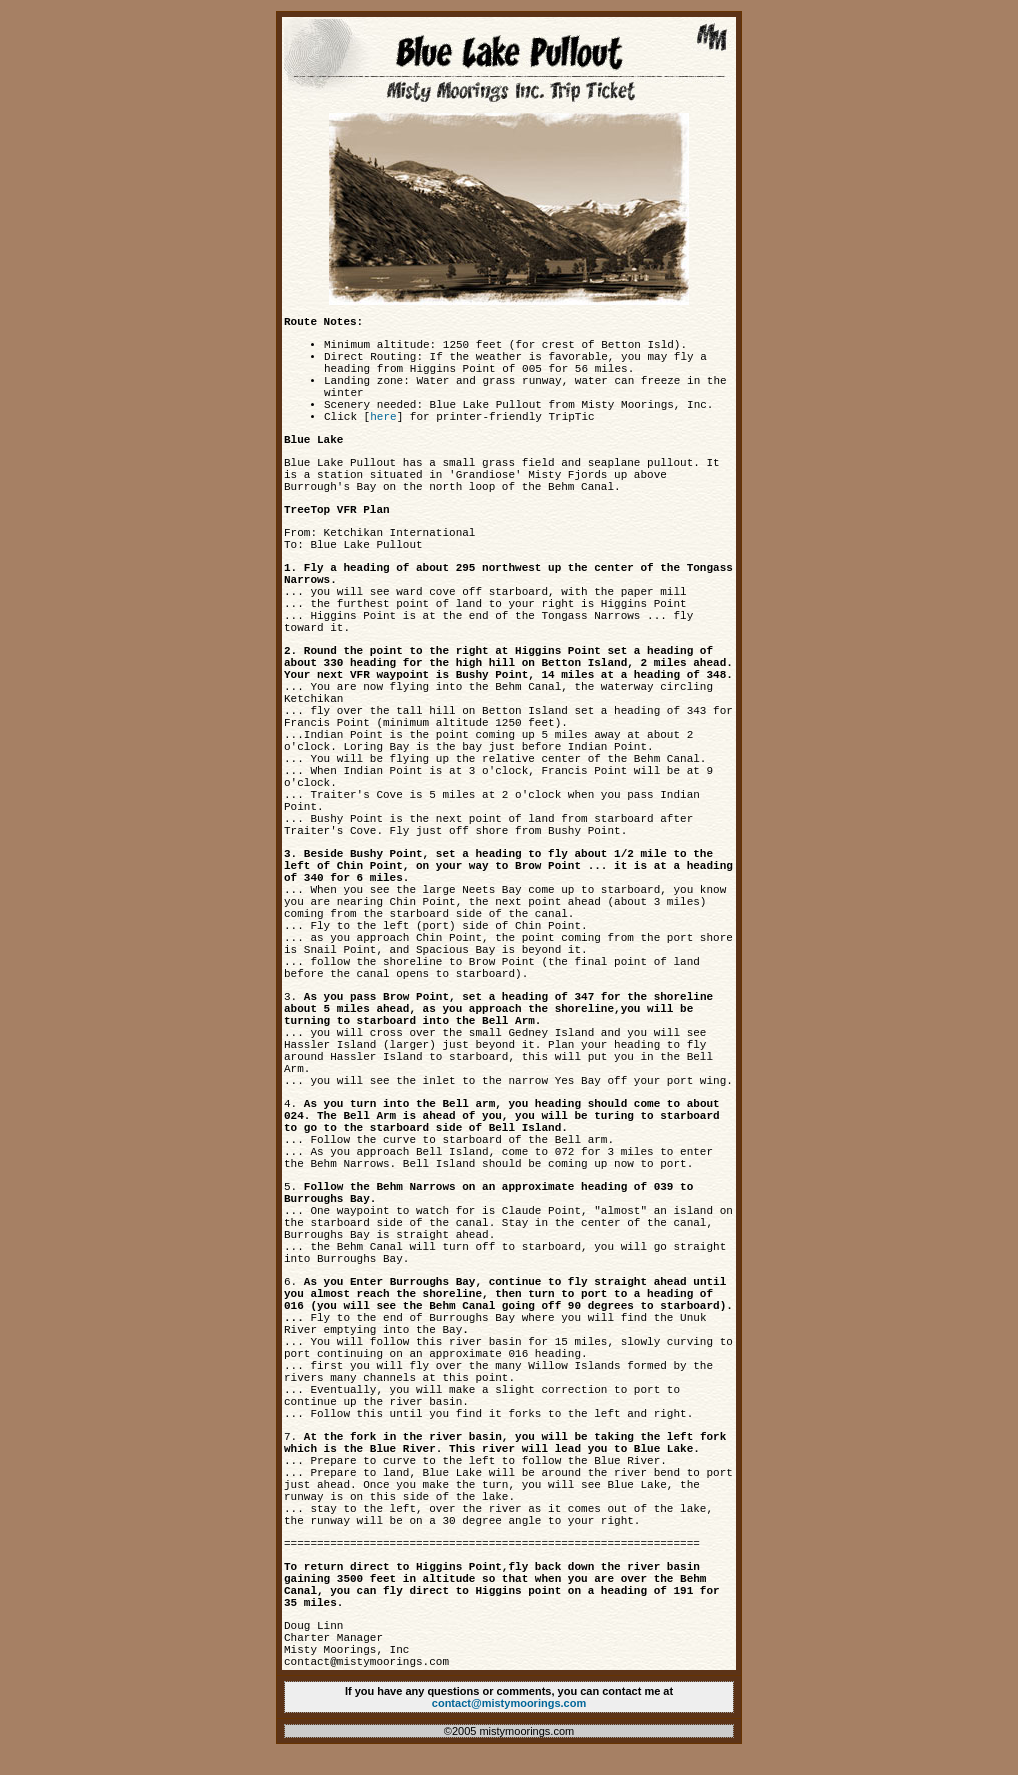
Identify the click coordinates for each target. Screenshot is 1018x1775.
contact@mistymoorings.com (509, 1703)
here (383, 417)
